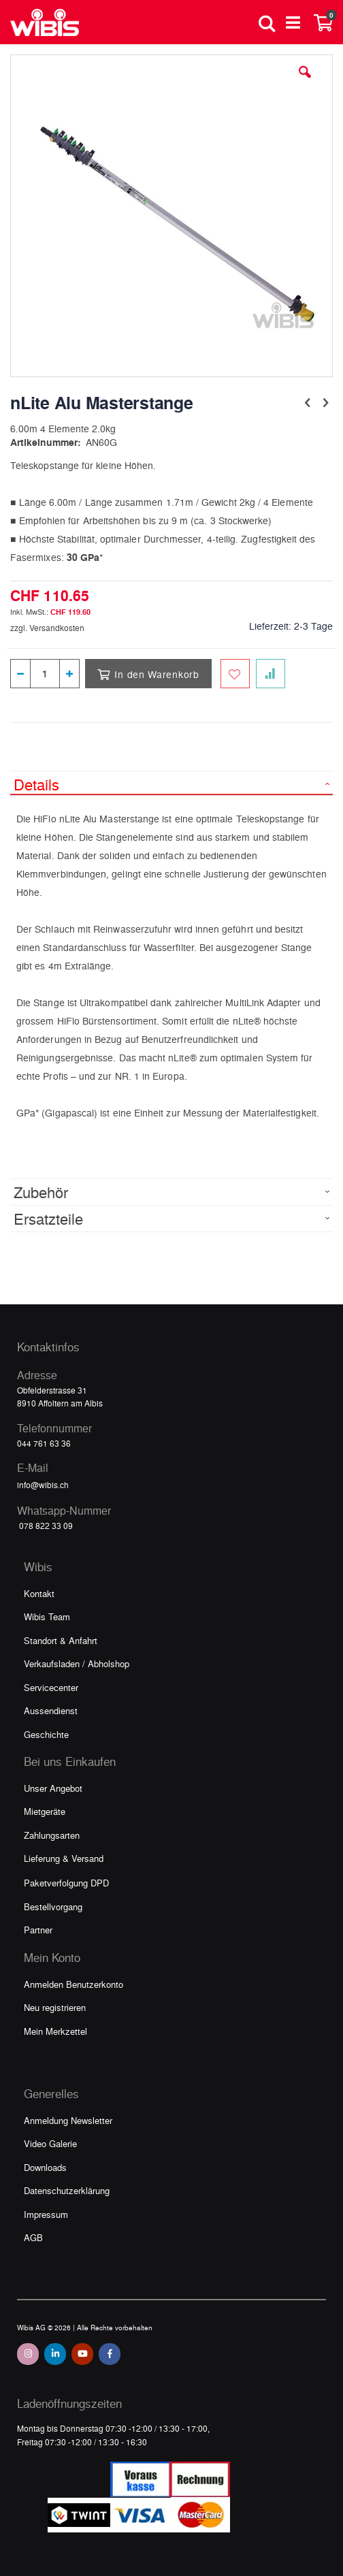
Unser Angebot (53, 1788)
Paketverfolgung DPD (66, 1882)
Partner (38, 1929)
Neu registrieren (55, 2007)
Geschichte (46, 1734)
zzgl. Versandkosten (47, 628)
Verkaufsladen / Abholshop (76, 1663)
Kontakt (39, 1593)
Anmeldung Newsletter (68, 2120)
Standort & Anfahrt (60, 1640)
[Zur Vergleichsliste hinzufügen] (270, 673)
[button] (305, 82)
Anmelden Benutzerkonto (73, 1984)
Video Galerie (50, 2143)
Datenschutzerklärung (67, 2190)
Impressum (46, 2214)
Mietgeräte (44, 1811)
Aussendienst (51, 1710)
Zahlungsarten (52, 1835)
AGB (33, 2237)
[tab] (171, 783)
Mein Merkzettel (55, 2031)
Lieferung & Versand (63, 1858)
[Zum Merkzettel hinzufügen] (235, 673)
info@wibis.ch (43, 1485)
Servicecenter (51, 1687)
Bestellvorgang (53, 1906)
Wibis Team (47, 1616)
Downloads (45, 2167)
